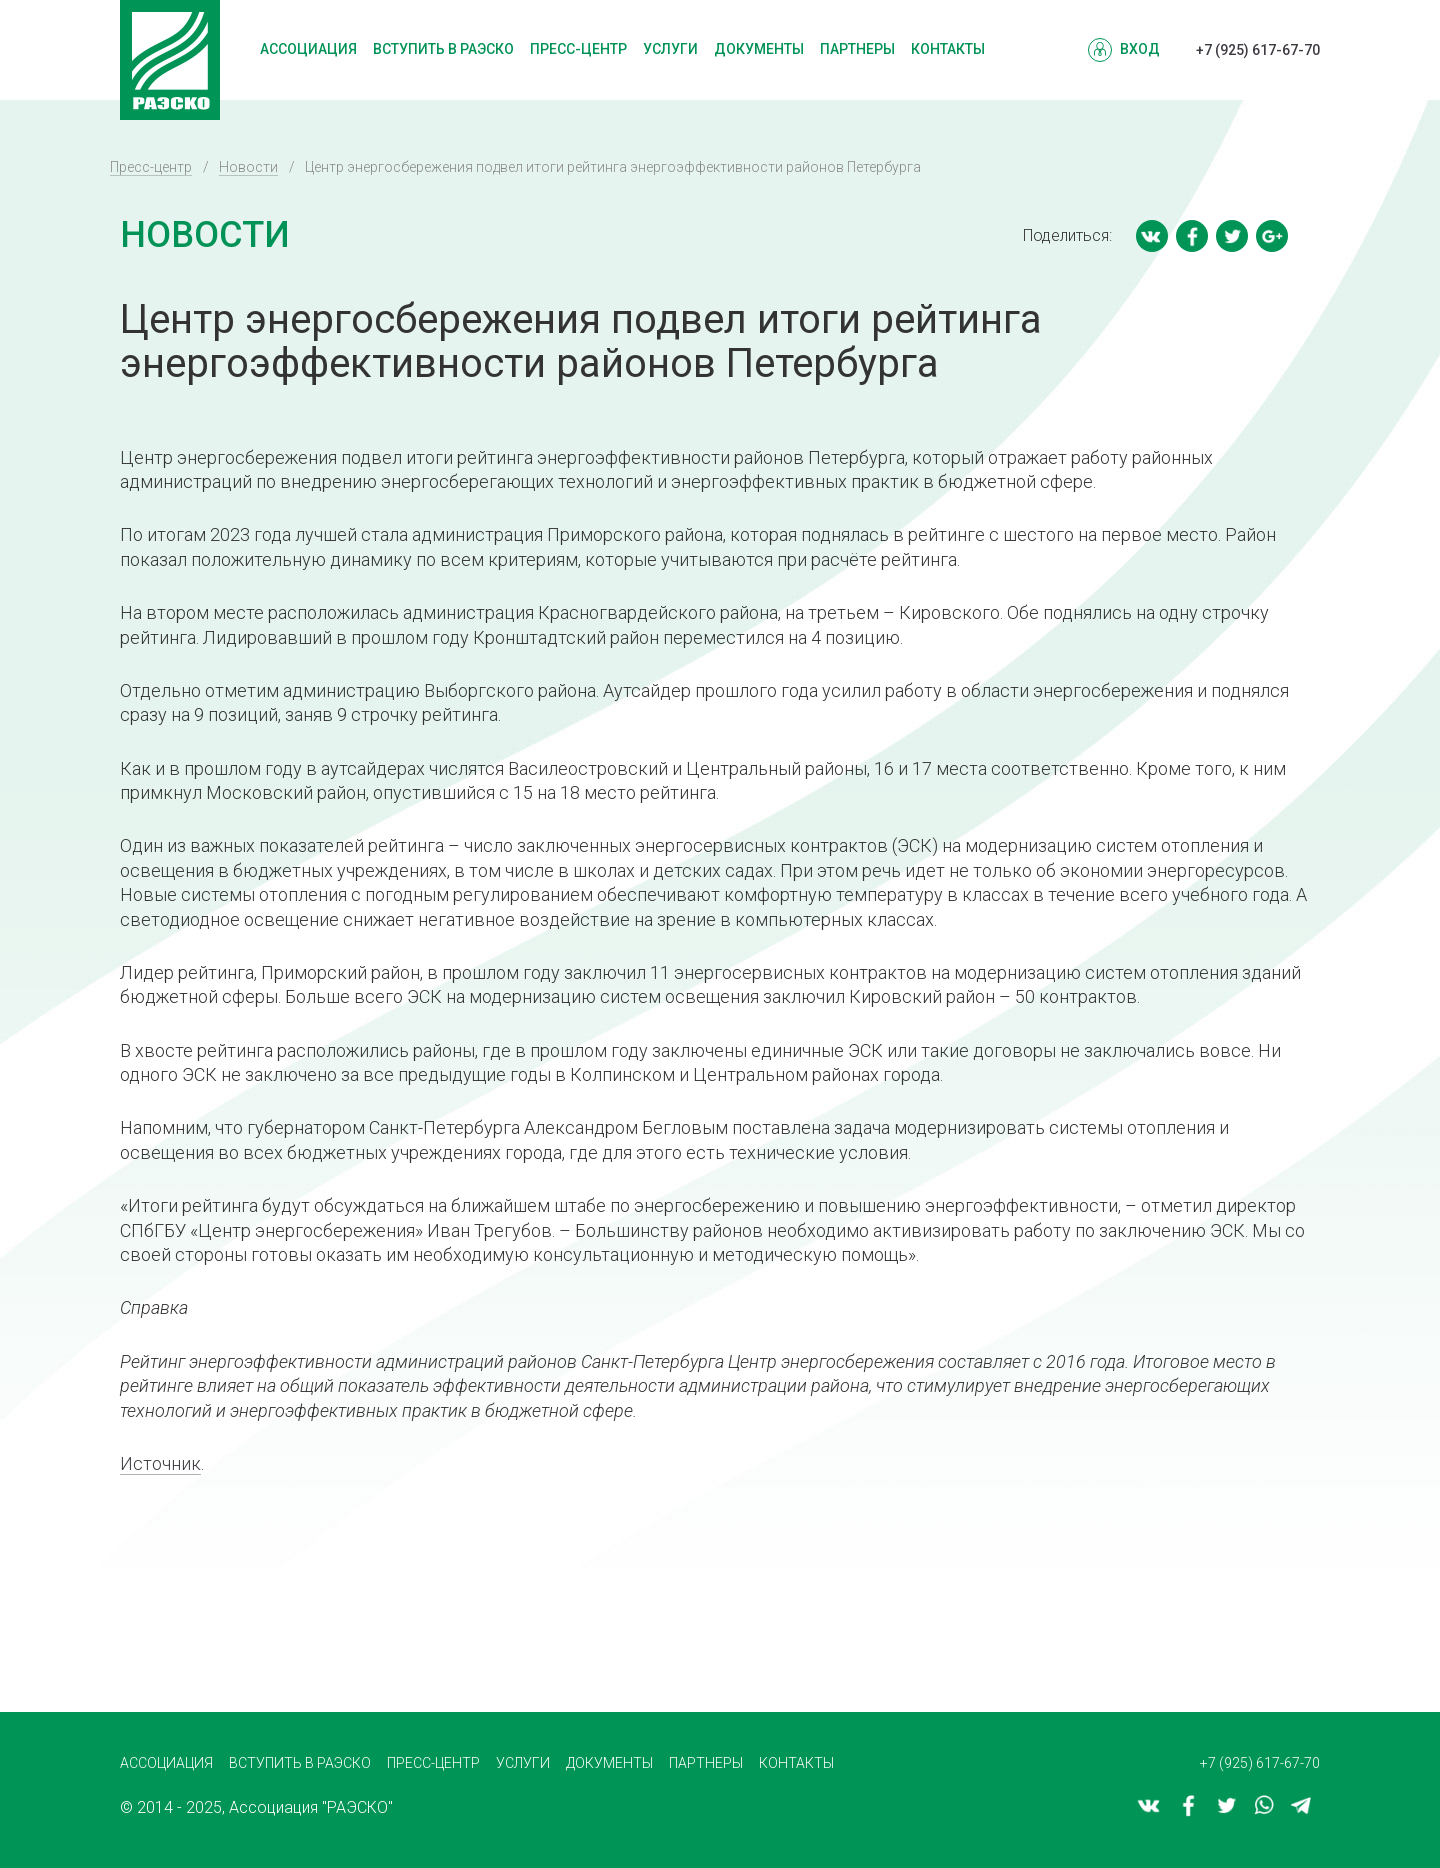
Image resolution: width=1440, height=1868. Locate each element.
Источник (160, 1463)
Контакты (948, 49)
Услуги (670, 49)
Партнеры (857, 49)
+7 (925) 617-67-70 (1258, 50)
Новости (248, 167)
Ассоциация (308, 49)
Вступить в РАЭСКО (443, 49)
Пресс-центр (578, 49)
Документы (759, 49)
